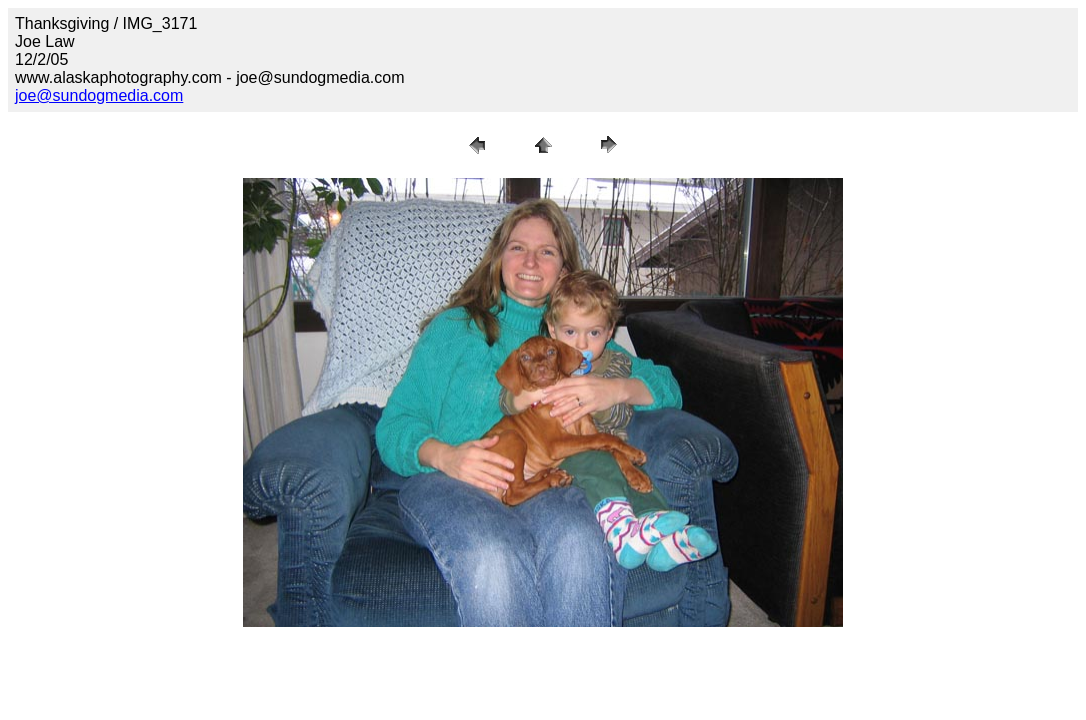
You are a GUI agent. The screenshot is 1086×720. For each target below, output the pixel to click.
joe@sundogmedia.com (99, 95)
